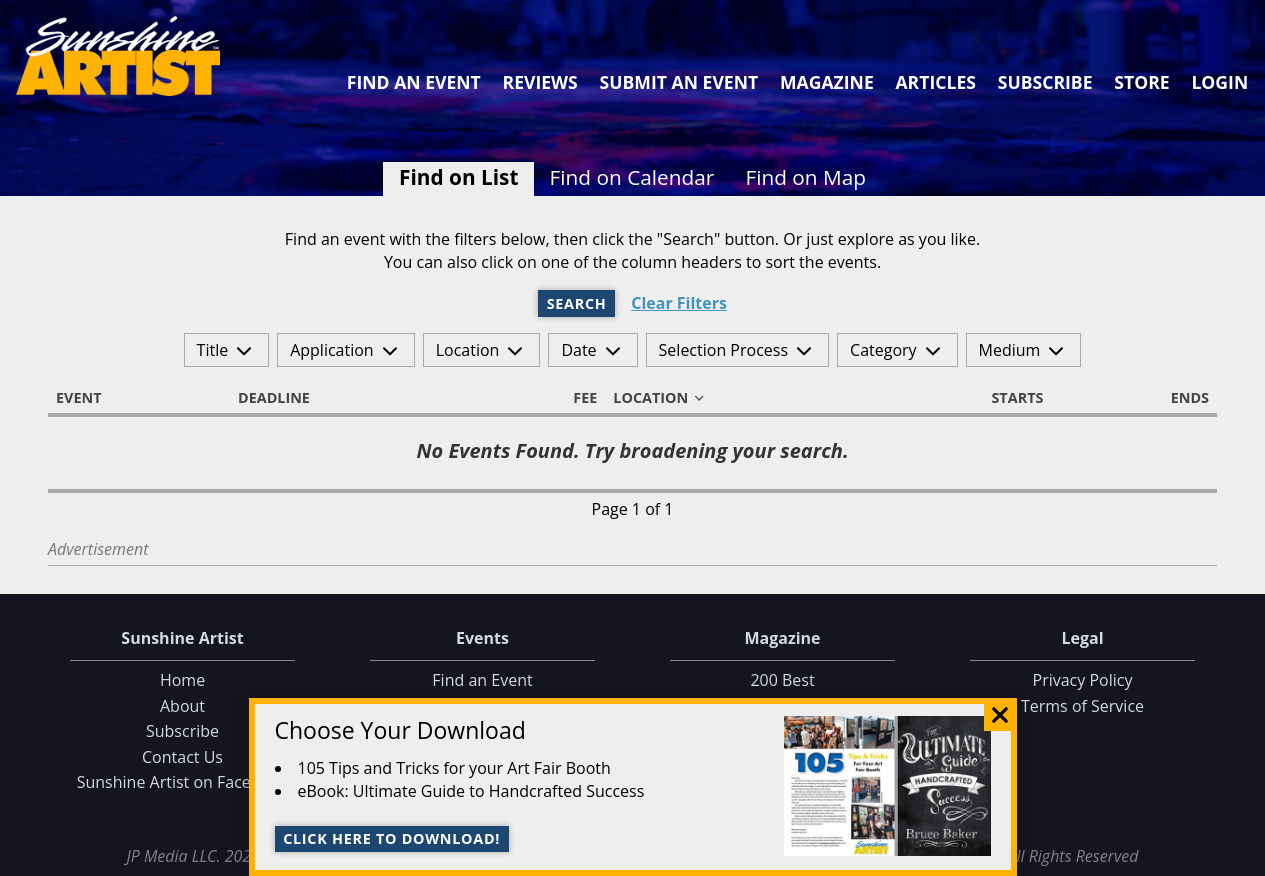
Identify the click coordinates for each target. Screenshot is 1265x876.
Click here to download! (391, 838)
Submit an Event (679, 82)
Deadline (283, 398)
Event (88, 398)
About (182, 706)
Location (468, 350)
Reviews (540, 82)
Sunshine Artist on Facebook (183, 782)
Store (1141, 82)
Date (578, 350)
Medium (1010, 350)
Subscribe (1045, 82)
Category (883, 350)
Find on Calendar (632, 177)
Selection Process (723, 350)
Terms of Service (1082, 706)
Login (1219, 82)
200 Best (782, 680)
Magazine (827, 82)
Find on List (458, 177)
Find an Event (414, 82)
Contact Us (182, 757)
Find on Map (805, 177)
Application (332, 350)
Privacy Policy (1083, 680)
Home (182, 680)
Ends (1181, 398)
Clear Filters (679, 303)
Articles (935, 82)
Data (1241, 856)
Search (577, 303)
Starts (1008, 398)
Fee (576, 398)
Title (213, 350)
